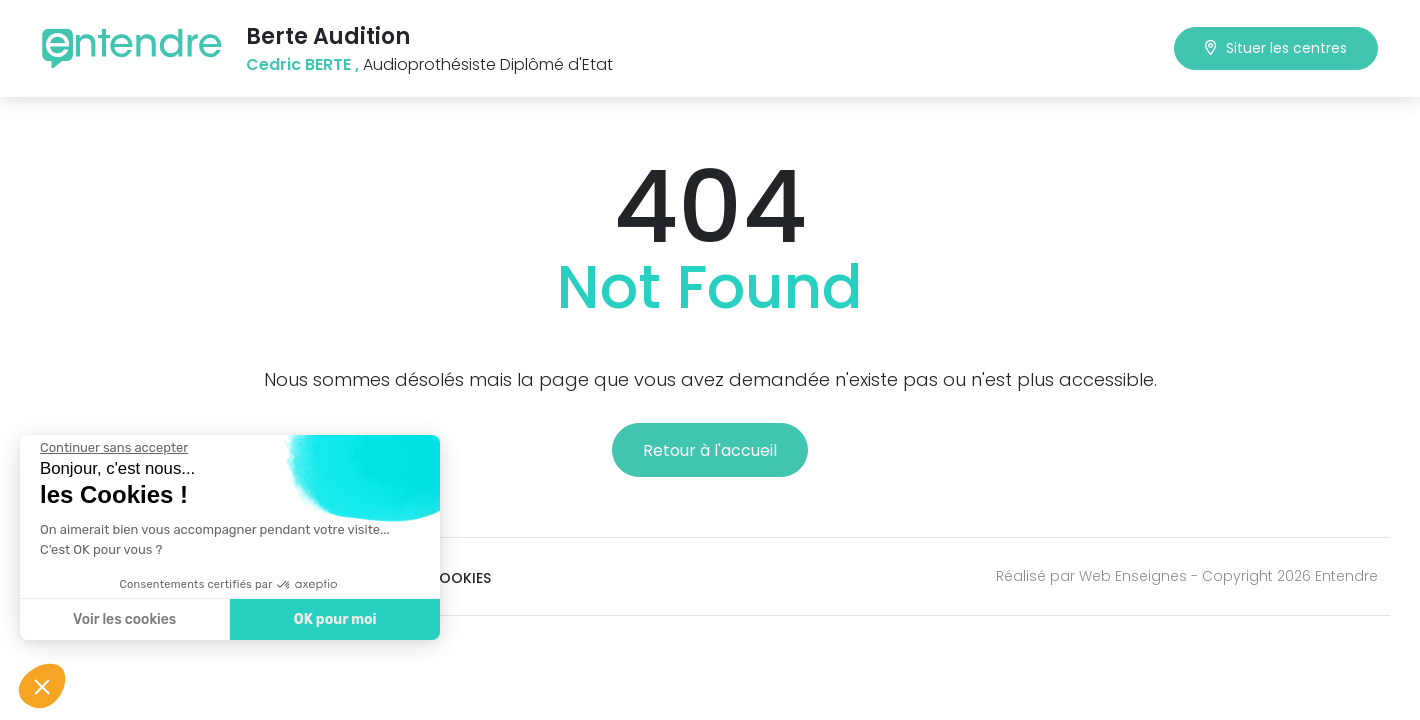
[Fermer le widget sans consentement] (105, 448)
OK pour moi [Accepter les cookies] (326, 619)
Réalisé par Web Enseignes (1091, 576)
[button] (42, 686)
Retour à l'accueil (710, 450)
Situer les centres (1276, 48)
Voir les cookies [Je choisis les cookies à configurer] (115, 619)
